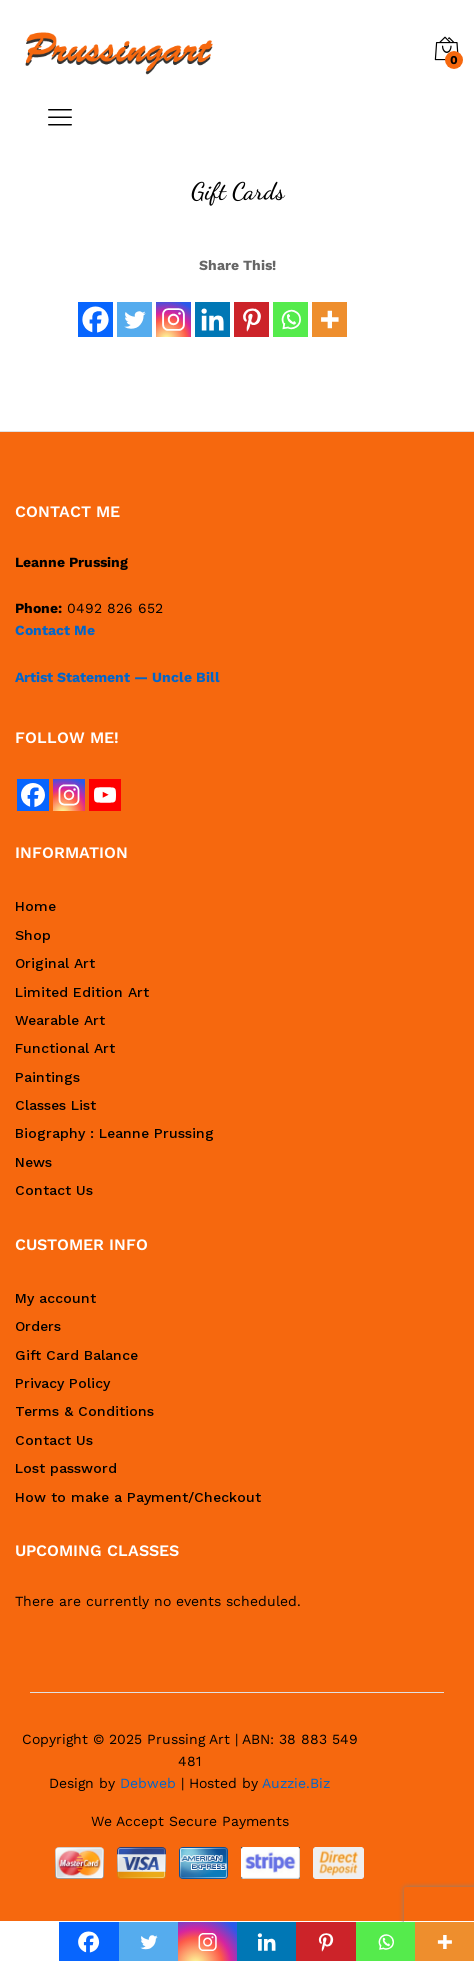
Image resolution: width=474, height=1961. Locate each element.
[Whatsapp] (290, 308)
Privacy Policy (62, 1383)
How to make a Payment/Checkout (138, 1497)
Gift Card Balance (76, 1355)
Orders (38, 1326)
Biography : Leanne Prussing (114, 1133)
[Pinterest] (251, 308)
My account (55, 1298)
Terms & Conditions (84, 1411)
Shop (33, 935)
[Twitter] (134, 308)
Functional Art (65, 1048)
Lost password (66, 1468)
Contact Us (54, 1190)
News (33, 1162)
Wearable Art (60, 1020)
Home (35, 906)
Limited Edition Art (82, 992)
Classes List (55, 1105)
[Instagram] (173, 308)
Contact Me (55, 630)
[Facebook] (95, 308)
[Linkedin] (212, 308)
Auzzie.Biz (296, 1783)
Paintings (47, 1077)
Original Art (55, 963)
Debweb (148, 1783)
